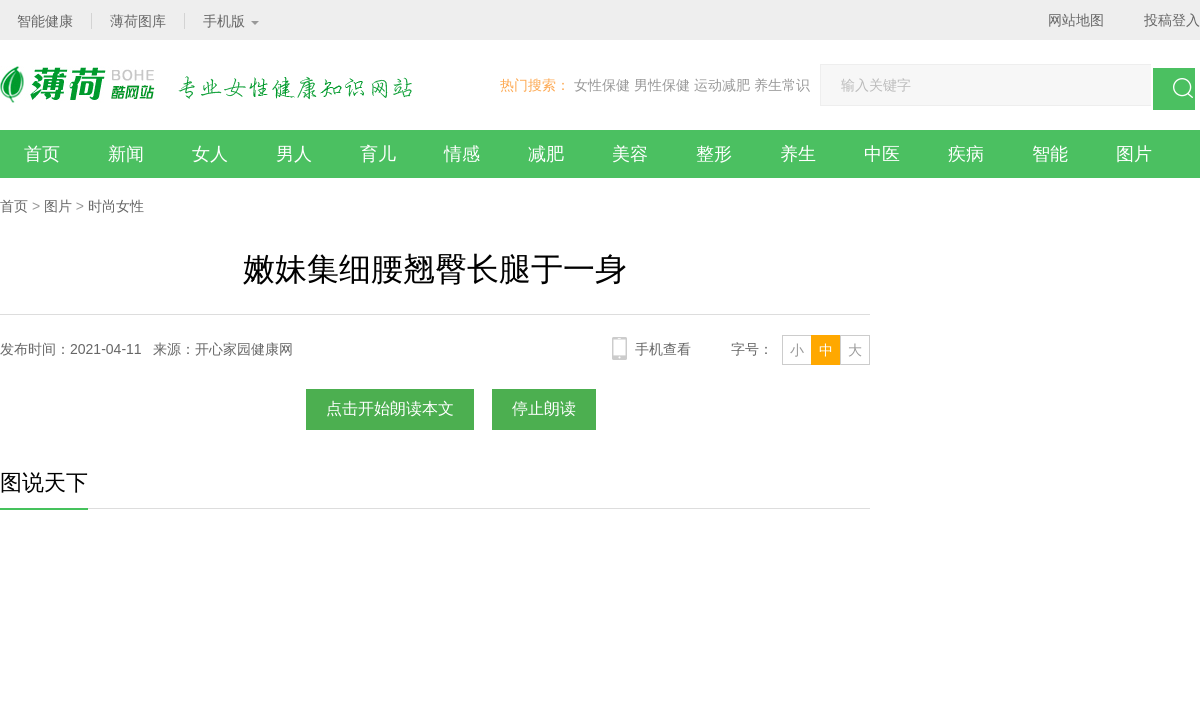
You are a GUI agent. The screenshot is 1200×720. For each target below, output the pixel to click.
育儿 (378, 154)
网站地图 (1076, 20)
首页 (42, 154)
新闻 (126, 154)
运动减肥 (722, 85)
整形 (714, 154)
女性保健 (602, 85)
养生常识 (782, 85)
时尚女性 (116, 206)
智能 (1050, 154)
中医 (882, 154)
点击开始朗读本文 (390, 408)
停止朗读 (544, 408)
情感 (462, 154)
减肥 (546, 154)
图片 (1134, 154)
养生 (798, 154)
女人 (210, 154)
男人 (294, 154)
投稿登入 (1172, 20)
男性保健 (662, 85)
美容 (630, 154)
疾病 (966, 154)
